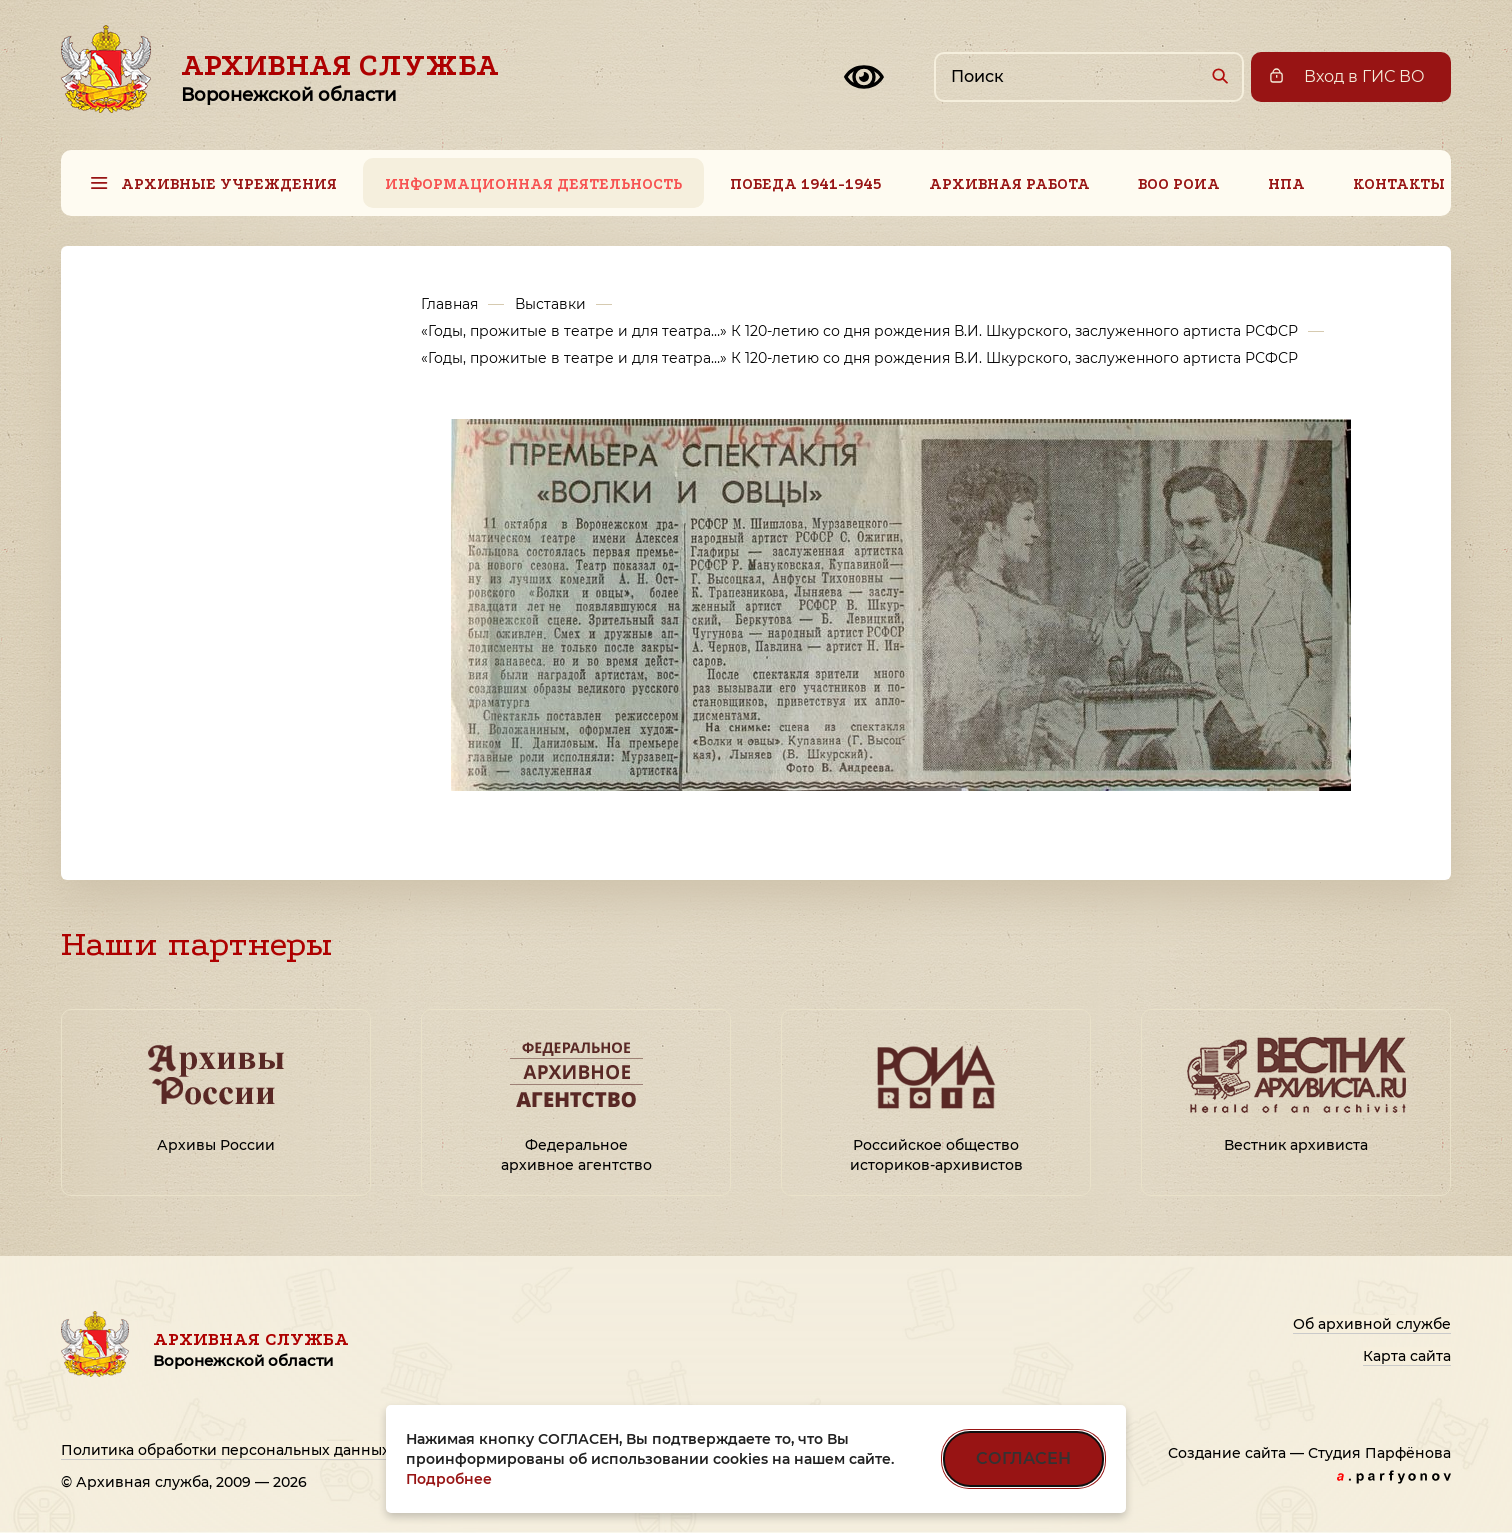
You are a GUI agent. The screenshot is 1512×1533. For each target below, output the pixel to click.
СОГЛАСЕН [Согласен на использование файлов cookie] (1023, 1458)
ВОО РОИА (1179, 184)
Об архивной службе (1372, 1324)
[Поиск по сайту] (1089, 77)
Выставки (550, 304)
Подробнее (449, 1479)
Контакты (1399, 184)
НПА (1286, 184)
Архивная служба (340, 77)
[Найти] (1219, 75)
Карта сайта (1407, 1356)
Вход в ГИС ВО (1364, 76)
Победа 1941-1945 (805, 184)
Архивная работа (1009, 184)
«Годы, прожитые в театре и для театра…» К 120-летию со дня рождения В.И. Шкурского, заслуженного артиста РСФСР (859, 331)
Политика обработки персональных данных (225, 1450)
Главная (449, 304)
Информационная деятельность (533, 184)
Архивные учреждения (229, 184)
